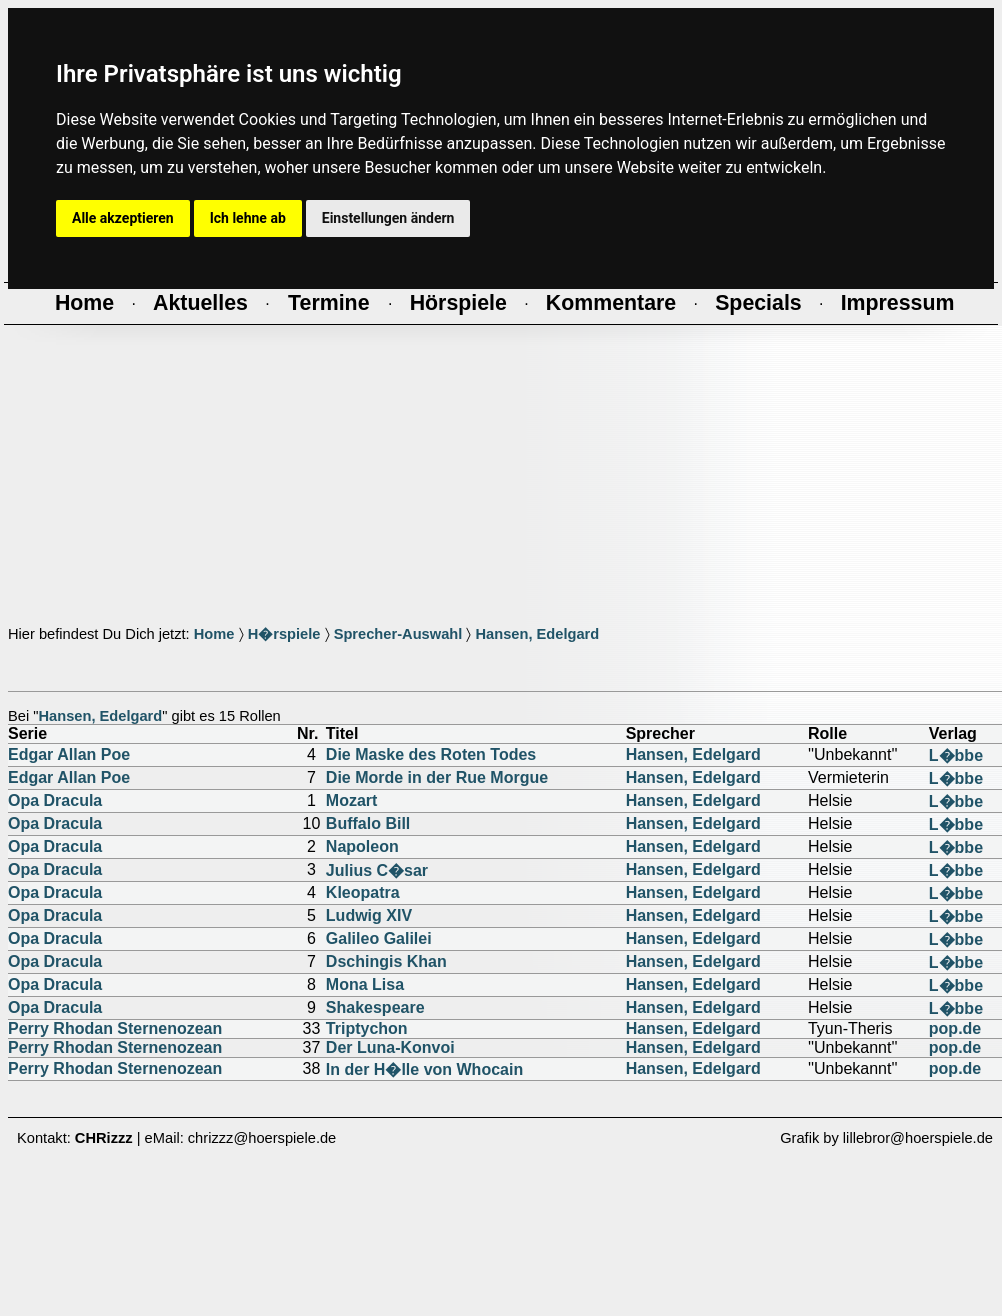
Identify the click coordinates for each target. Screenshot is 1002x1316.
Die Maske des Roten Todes (431, 754)
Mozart (352, 800)
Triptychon (367, 1028)
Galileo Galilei (379, 938)
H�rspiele (284, 634)
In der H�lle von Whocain (424, 1069)
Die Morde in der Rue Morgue (437, 777)
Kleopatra (363, 892)
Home (214, 634)
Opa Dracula (55, 800)
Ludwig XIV (369, 915)
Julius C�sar (377, 870)
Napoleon (362, 846)
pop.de (955, 1028)
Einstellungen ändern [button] (388, 218)
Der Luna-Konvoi (390, 1047)
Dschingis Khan (386, 961)
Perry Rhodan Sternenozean (115, 1028)
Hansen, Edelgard (537, 634)
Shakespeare (375, 1007)
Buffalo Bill (368, 823)
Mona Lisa (365, 984)
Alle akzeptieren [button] (123, 218)
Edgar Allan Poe (69, 754)
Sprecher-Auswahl (398, 634)
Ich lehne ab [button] (248, 218)
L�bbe (956, 755)
